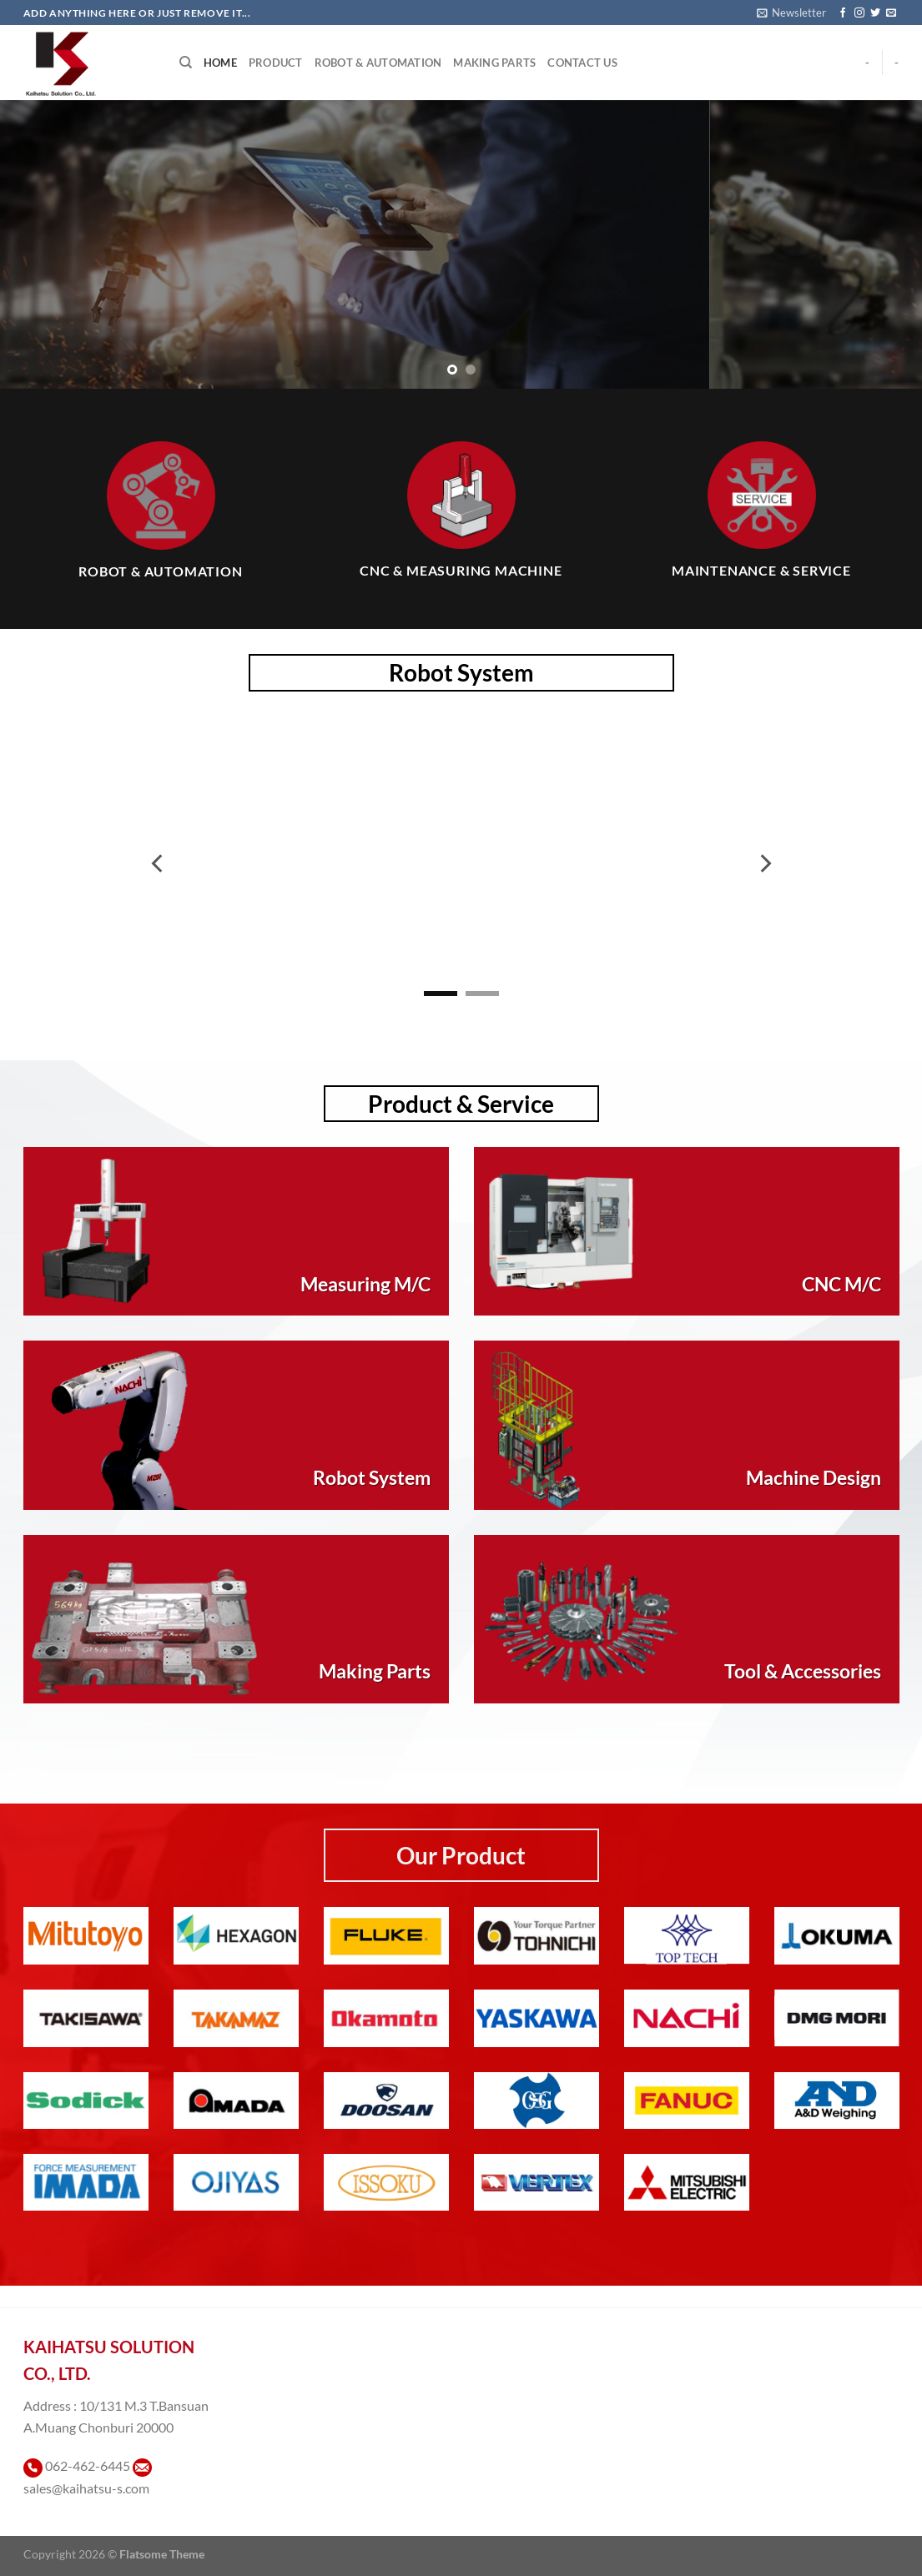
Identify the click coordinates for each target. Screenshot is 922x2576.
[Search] (185, 62)
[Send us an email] (891, 13)
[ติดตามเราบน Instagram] (859, 13)
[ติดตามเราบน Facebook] (843, 13)
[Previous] (159, 863)
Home (220, 62)
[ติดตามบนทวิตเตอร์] (875, 13)
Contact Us (582, 62)
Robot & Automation (378, 62)
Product (276, 62)
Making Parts (494, 62)
